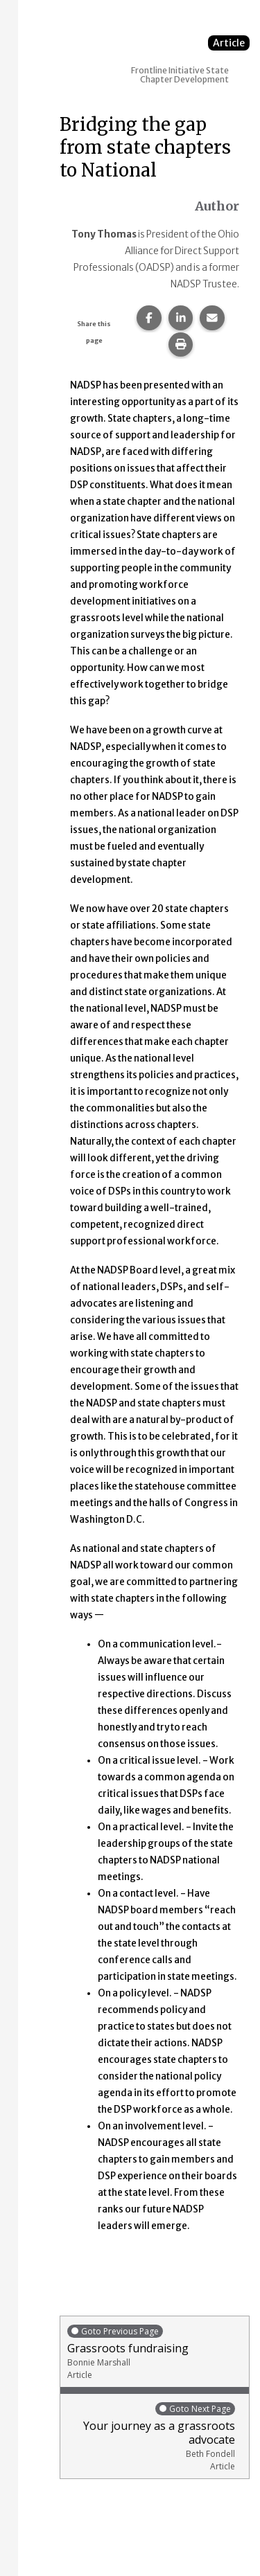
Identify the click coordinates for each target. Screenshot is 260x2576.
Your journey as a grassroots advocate (151, 2436)
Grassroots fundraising (154, 2352)
